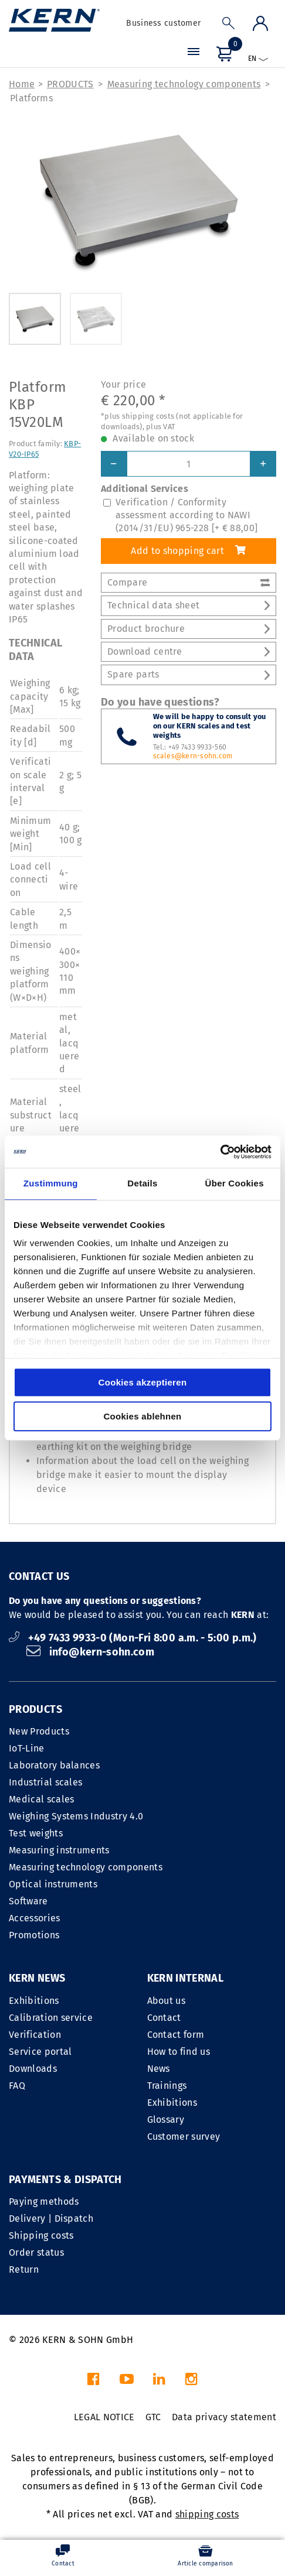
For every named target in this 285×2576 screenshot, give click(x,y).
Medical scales (41, 1799)
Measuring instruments (59, 1850)
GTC (153, 2417)
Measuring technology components (184, 84)
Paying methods (44, 2201)
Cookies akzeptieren (143, 1382)
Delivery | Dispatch (51, 2218)
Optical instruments (53, 1884)
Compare (188, 582)
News (158, 2068)
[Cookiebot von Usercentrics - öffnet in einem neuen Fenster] (220, 1151)
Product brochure (188, 628)
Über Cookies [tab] (234, 1183)
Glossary (166, 2119)
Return (24, 2269)
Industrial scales (45, 1782)
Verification (35, 2034)
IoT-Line (27, 1748)
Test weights (36, 1833)
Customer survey (183, 2136)
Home (22, 84)
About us (166, 2000)
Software (28, 1901)
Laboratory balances (54, 1765)
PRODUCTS (70, 84)
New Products (39, 1731)
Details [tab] (142, 1183)
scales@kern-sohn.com (193, 756)
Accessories (34, 1918)
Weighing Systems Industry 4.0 (76, 1816)
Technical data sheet (188, 605)
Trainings (167, 2085)
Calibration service (51, 2017)
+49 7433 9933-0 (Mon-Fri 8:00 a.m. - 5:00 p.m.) (133, 1637)
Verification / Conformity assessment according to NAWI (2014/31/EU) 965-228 (186, 515)
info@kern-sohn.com (90, 1652)
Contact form (176, 2034)
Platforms (31, 98)
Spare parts (188, 674)
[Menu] (193, 53)
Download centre (188, 651)
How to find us (178, 2051)
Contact (164, 2017)
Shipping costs (41, 2235)
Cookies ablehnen (142, 1416)
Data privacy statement (224, 2417)
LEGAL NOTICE (104, 2417)
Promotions (34, 1935)
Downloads (33, 2068)
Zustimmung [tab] (50, 1183)
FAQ (17, 2085)
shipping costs (207, 2514)
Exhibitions (34, 2000)
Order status (36, 2252)
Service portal (40, 2051)
